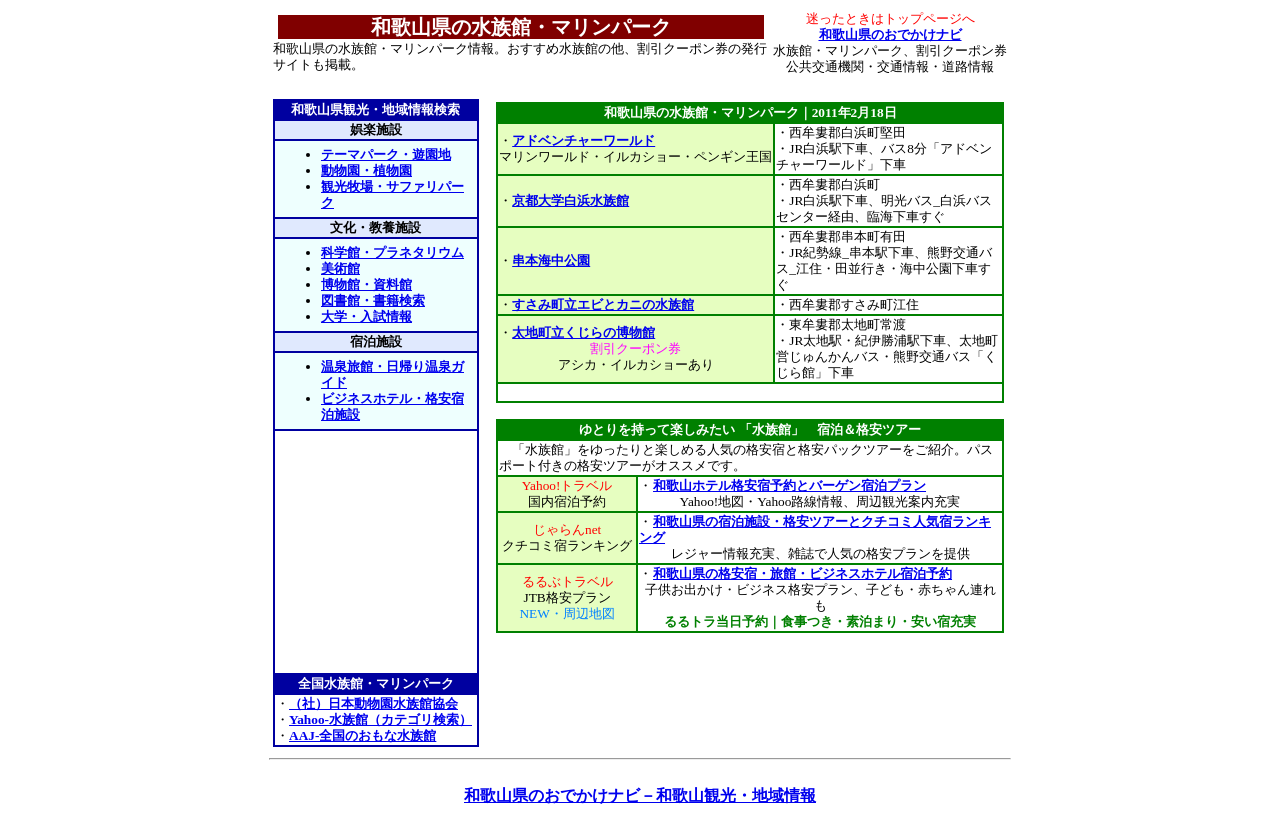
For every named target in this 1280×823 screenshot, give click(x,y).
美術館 (340, 268)
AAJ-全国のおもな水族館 (362, 735)
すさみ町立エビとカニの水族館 (603, 304)
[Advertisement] (750, 392)
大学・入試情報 (366, 316)
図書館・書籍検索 (373, 300)
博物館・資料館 (366, 284)
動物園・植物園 (366, 170)
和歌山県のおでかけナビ (890, 34)
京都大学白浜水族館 (570, 200)
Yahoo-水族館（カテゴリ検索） (380, 719)
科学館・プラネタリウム (392, 252)
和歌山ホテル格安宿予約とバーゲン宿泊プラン (789, 485)
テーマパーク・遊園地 (386, 154)
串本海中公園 (551, 260)
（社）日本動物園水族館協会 (373, 703)
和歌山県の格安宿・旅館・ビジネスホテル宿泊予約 (802, 573)
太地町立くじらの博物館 (583, 332)
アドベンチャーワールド (583, 140)
